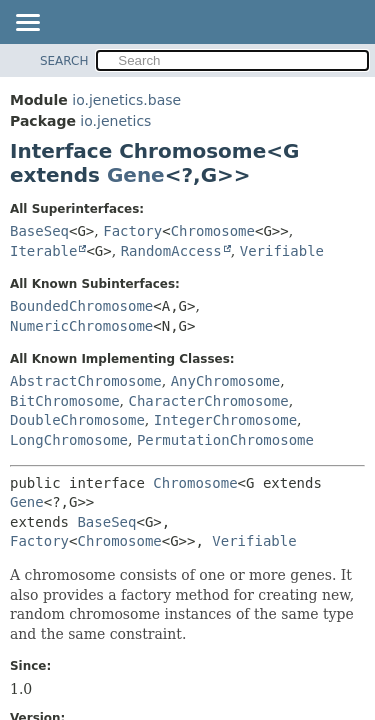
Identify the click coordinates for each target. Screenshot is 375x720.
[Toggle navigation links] (27, 24)
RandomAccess (171, 251)
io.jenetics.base (126, 100)
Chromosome (213, 231)
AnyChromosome (226, 381)
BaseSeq (39, 231)
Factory (132, 231)
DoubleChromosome (77, 420)
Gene (136, 175)
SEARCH (64, 61)
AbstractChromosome (86, 381)
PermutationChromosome (225, 440)
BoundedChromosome (81, 306)
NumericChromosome (81, 326)
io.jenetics (115, 121)
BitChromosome (65, 401)
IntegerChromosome (225, 420)
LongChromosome (69, 440)
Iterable (43, 251)
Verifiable (282, 251)
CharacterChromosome (208, 401)
